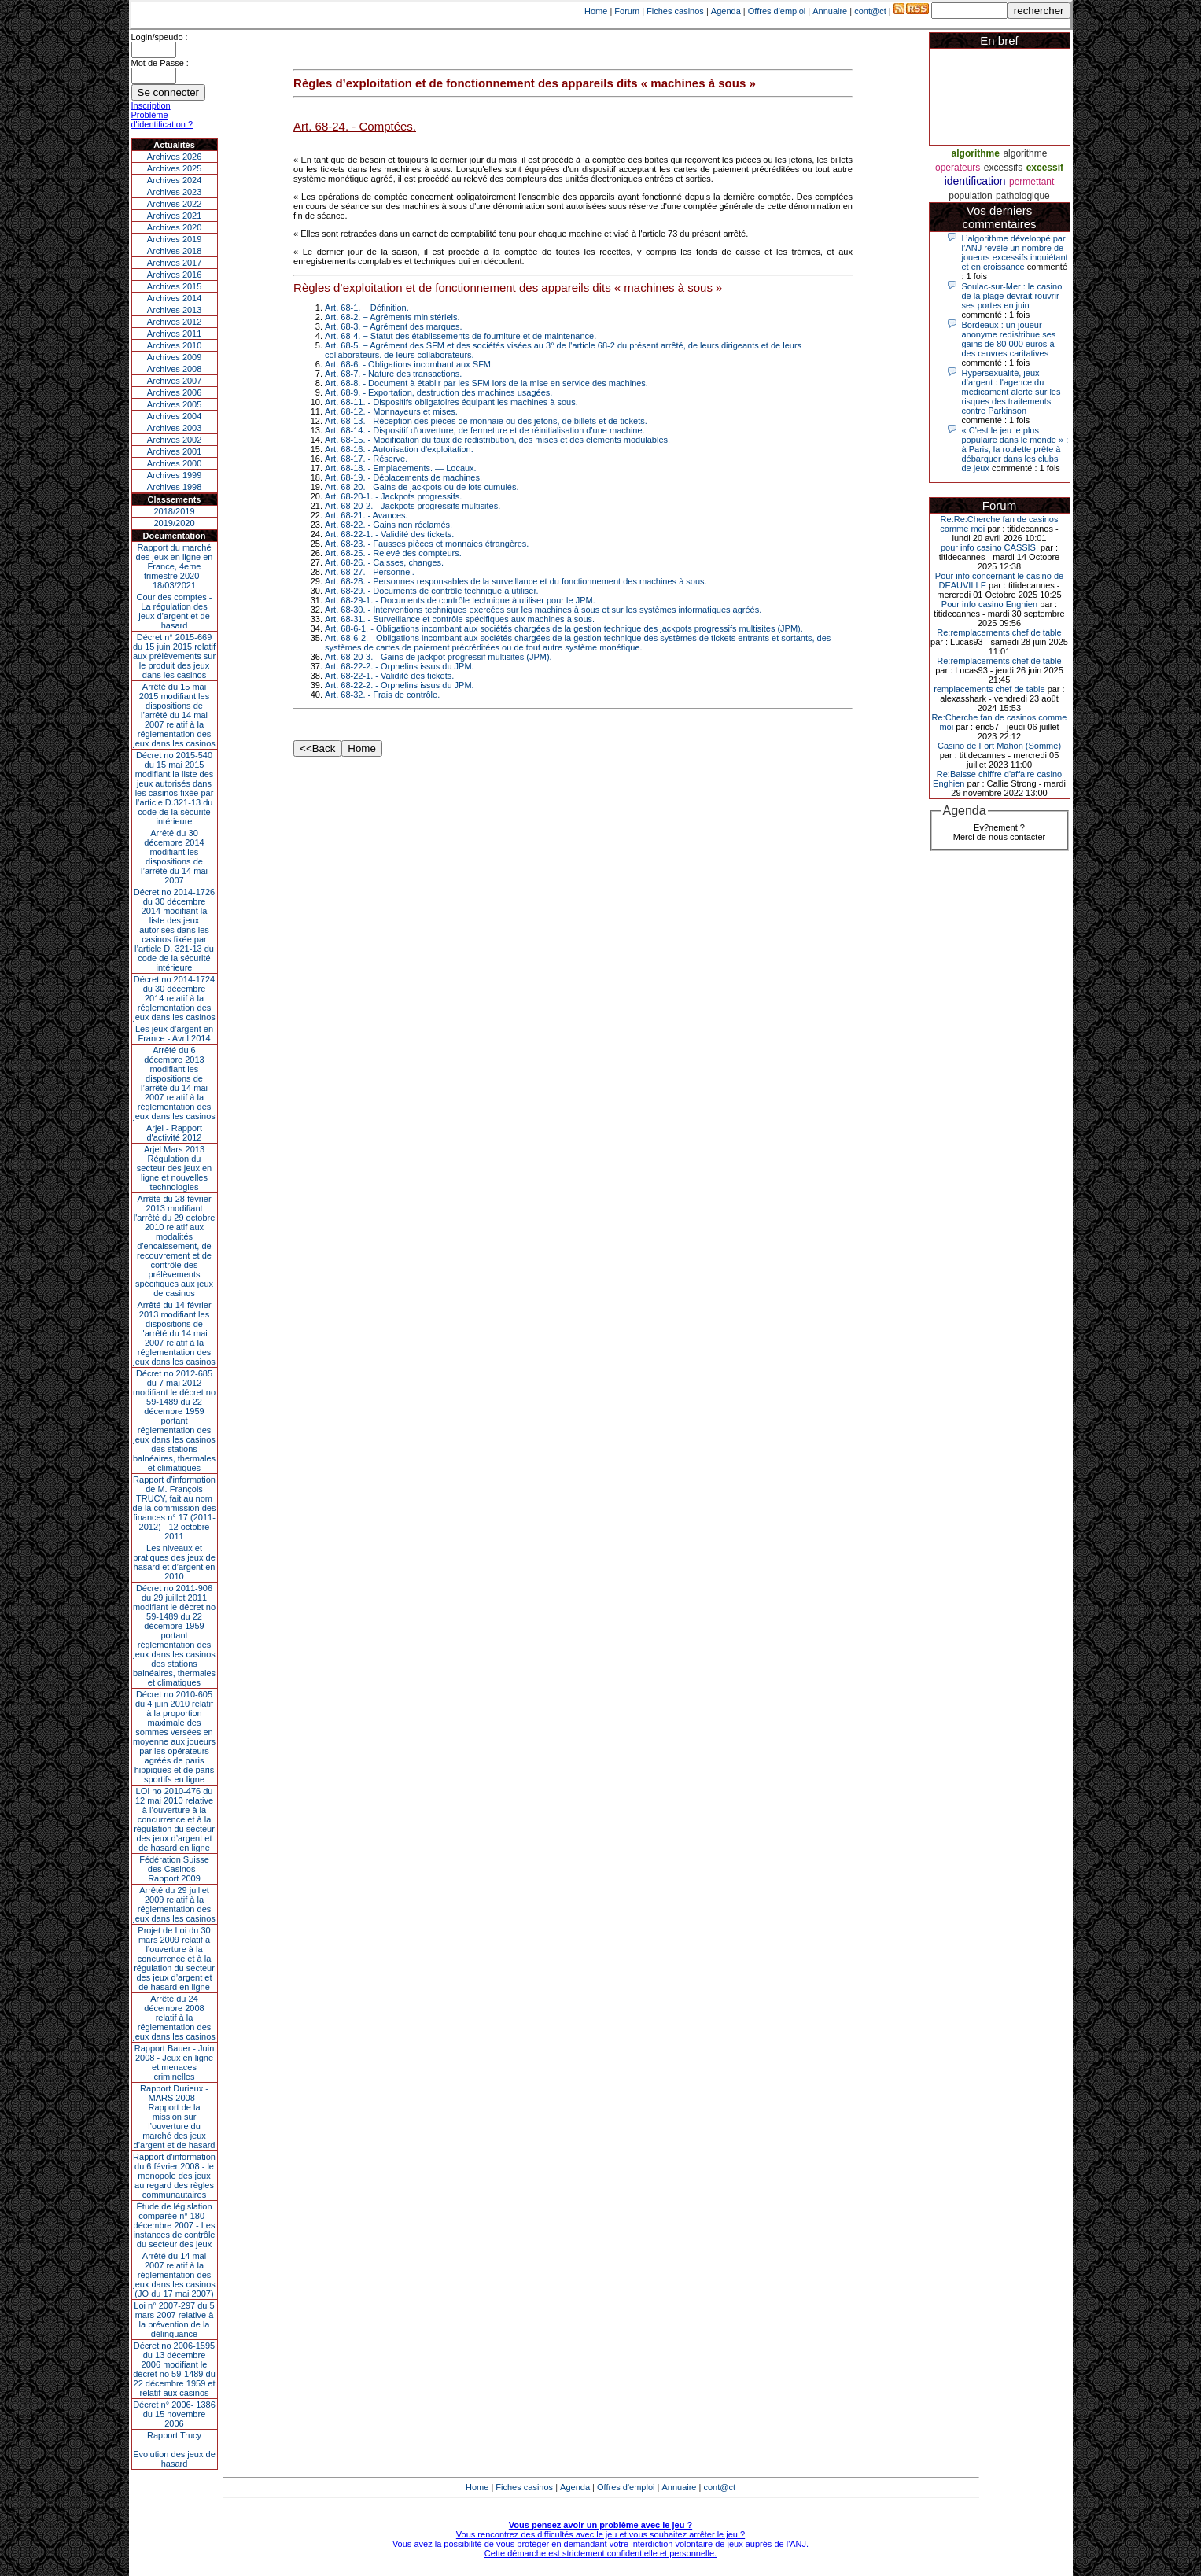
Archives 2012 (174, 321)
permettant (1031, 181)
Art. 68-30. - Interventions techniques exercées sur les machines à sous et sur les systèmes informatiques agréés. (543, 609)
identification (975, 181)
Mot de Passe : (160, 63)
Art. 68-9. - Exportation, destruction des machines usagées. (438, 392)
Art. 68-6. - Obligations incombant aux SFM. (409, 364)
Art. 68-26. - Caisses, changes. (384, 562)
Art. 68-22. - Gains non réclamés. (388, 524)
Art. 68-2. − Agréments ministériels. (392, 317)
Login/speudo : (159, 37)
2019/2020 (174, 523)
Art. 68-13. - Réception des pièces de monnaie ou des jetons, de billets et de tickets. (486, 421)
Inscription (151, 105)
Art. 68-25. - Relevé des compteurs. (393, 553)
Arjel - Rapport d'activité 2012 (174, 1132)
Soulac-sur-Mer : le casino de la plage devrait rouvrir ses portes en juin (1012, 296)
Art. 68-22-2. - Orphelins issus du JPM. (399, 666)
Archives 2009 (174, 357)
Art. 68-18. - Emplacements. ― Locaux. (401, 468)
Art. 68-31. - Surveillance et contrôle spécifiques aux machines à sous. (460, 619)
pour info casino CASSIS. (989, 547)
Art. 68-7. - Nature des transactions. (393, 373)
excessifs (1003, 167)
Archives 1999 (174, 475)
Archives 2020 (174, 227)
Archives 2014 (174, 298)
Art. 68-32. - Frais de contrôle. (382, 694)
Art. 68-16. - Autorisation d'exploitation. (399, 449)
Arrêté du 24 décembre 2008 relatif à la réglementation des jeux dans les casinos (174, 2017)
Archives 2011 (174, 333)
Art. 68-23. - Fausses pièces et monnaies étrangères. (427, 543)
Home (595, 11)
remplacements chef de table (989, 689)
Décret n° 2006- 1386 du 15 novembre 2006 (174, 2414)
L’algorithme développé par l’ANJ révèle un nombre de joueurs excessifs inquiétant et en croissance (1015, 252)
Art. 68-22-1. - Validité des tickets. (389, 534)
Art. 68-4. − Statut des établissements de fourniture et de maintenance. (460, 336)
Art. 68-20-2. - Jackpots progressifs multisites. (412, 505)
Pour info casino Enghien (989, 604)
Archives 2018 (174, 251)
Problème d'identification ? (162, 119)
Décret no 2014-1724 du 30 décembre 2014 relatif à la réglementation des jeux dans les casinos (174, 998)
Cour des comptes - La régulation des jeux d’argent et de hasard (174, 611)
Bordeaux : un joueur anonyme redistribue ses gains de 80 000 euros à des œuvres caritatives (1009, 339)
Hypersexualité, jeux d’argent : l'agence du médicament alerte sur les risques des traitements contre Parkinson (1011, 391)
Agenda (726, 11)
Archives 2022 (174, 203)
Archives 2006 (174, 392)
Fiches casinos (675, 11)
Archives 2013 (174, 310)
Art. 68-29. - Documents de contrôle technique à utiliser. (431, 590)
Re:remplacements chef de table (999, 632)
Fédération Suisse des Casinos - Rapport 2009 (174, 1869)
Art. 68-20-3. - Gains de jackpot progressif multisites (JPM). (438, 657)
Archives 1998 (174, 487)
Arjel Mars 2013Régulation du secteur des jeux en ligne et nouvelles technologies (174, 1168)
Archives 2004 (174, 416)
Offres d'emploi (776, 11)
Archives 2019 (174, 239)
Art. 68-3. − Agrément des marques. (393, 326)
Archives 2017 (174, 262)
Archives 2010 (174, 345)
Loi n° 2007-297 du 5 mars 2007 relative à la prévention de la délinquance (174, 2319)
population (970, 195)
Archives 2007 (174, 380)
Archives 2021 (174, 215)
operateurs (957, 167)
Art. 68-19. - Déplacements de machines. (403, 477)
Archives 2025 (174, 168)
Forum (626, 11)
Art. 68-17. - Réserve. (366, 458)
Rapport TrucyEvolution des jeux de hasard (174, 2449)
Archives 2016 (174, 274)
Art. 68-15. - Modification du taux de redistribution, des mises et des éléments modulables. (497, 439)
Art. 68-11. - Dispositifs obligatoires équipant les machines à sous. (451, 402)
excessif (1044, 167)
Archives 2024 (174, 180)
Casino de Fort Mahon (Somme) (999, 745)
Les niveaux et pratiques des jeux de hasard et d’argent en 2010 (174, 1562)
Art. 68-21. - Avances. (366, 515)
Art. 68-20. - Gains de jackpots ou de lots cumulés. (421, 487)
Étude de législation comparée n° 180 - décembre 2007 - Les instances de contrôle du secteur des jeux (175, 2225)
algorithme (976, 153)
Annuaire (829, 11)
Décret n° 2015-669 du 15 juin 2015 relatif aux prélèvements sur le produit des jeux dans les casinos (174, 656)
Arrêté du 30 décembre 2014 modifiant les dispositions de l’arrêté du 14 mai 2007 (174, 856)
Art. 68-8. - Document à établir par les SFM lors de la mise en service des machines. (486, 383)
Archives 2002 (174, 439)
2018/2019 (174, 511)
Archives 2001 (174, 451)
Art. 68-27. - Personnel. (369, 572)
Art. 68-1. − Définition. (367, 307)
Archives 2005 (174, 404)
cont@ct (870, 11)
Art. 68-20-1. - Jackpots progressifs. (393, 496)
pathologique (1023, 195)
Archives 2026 (174, 156)
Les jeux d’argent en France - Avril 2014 (174, 1033)
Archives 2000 (174, 463)
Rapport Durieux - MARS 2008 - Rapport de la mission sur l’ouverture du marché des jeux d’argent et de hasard (175, 2117)
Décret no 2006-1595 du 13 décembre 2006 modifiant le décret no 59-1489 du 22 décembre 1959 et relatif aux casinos (174, 2369)
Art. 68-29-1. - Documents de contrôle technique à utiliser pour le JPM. (460, 600)
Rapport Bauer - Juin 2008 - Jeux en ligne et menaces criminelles (174, 2062)
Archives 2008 (174, 369)
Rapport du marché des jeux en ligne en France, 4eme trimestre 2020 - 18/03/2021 (174, 566)
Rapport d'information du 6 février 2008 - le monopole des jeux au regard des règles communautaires (174, 2175)
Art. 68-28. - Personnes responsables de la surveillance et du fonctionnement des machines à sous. (516, 581)
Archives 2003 (174, 428)
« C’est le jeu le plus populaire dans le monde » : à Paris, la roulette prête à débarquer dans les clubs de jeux (1015, 449)
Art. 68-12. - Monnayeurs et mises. (391, 411)
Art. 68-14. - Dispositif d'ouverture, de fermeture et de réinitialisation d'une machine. (485, 430)
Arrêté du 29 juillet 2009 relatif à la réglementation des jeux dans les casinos (174, 1904)
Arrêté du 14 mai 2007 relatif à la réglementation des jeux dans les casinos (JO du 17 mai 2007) (174, 2274)
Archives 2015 (174, 286)
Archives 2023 (174, 192)
